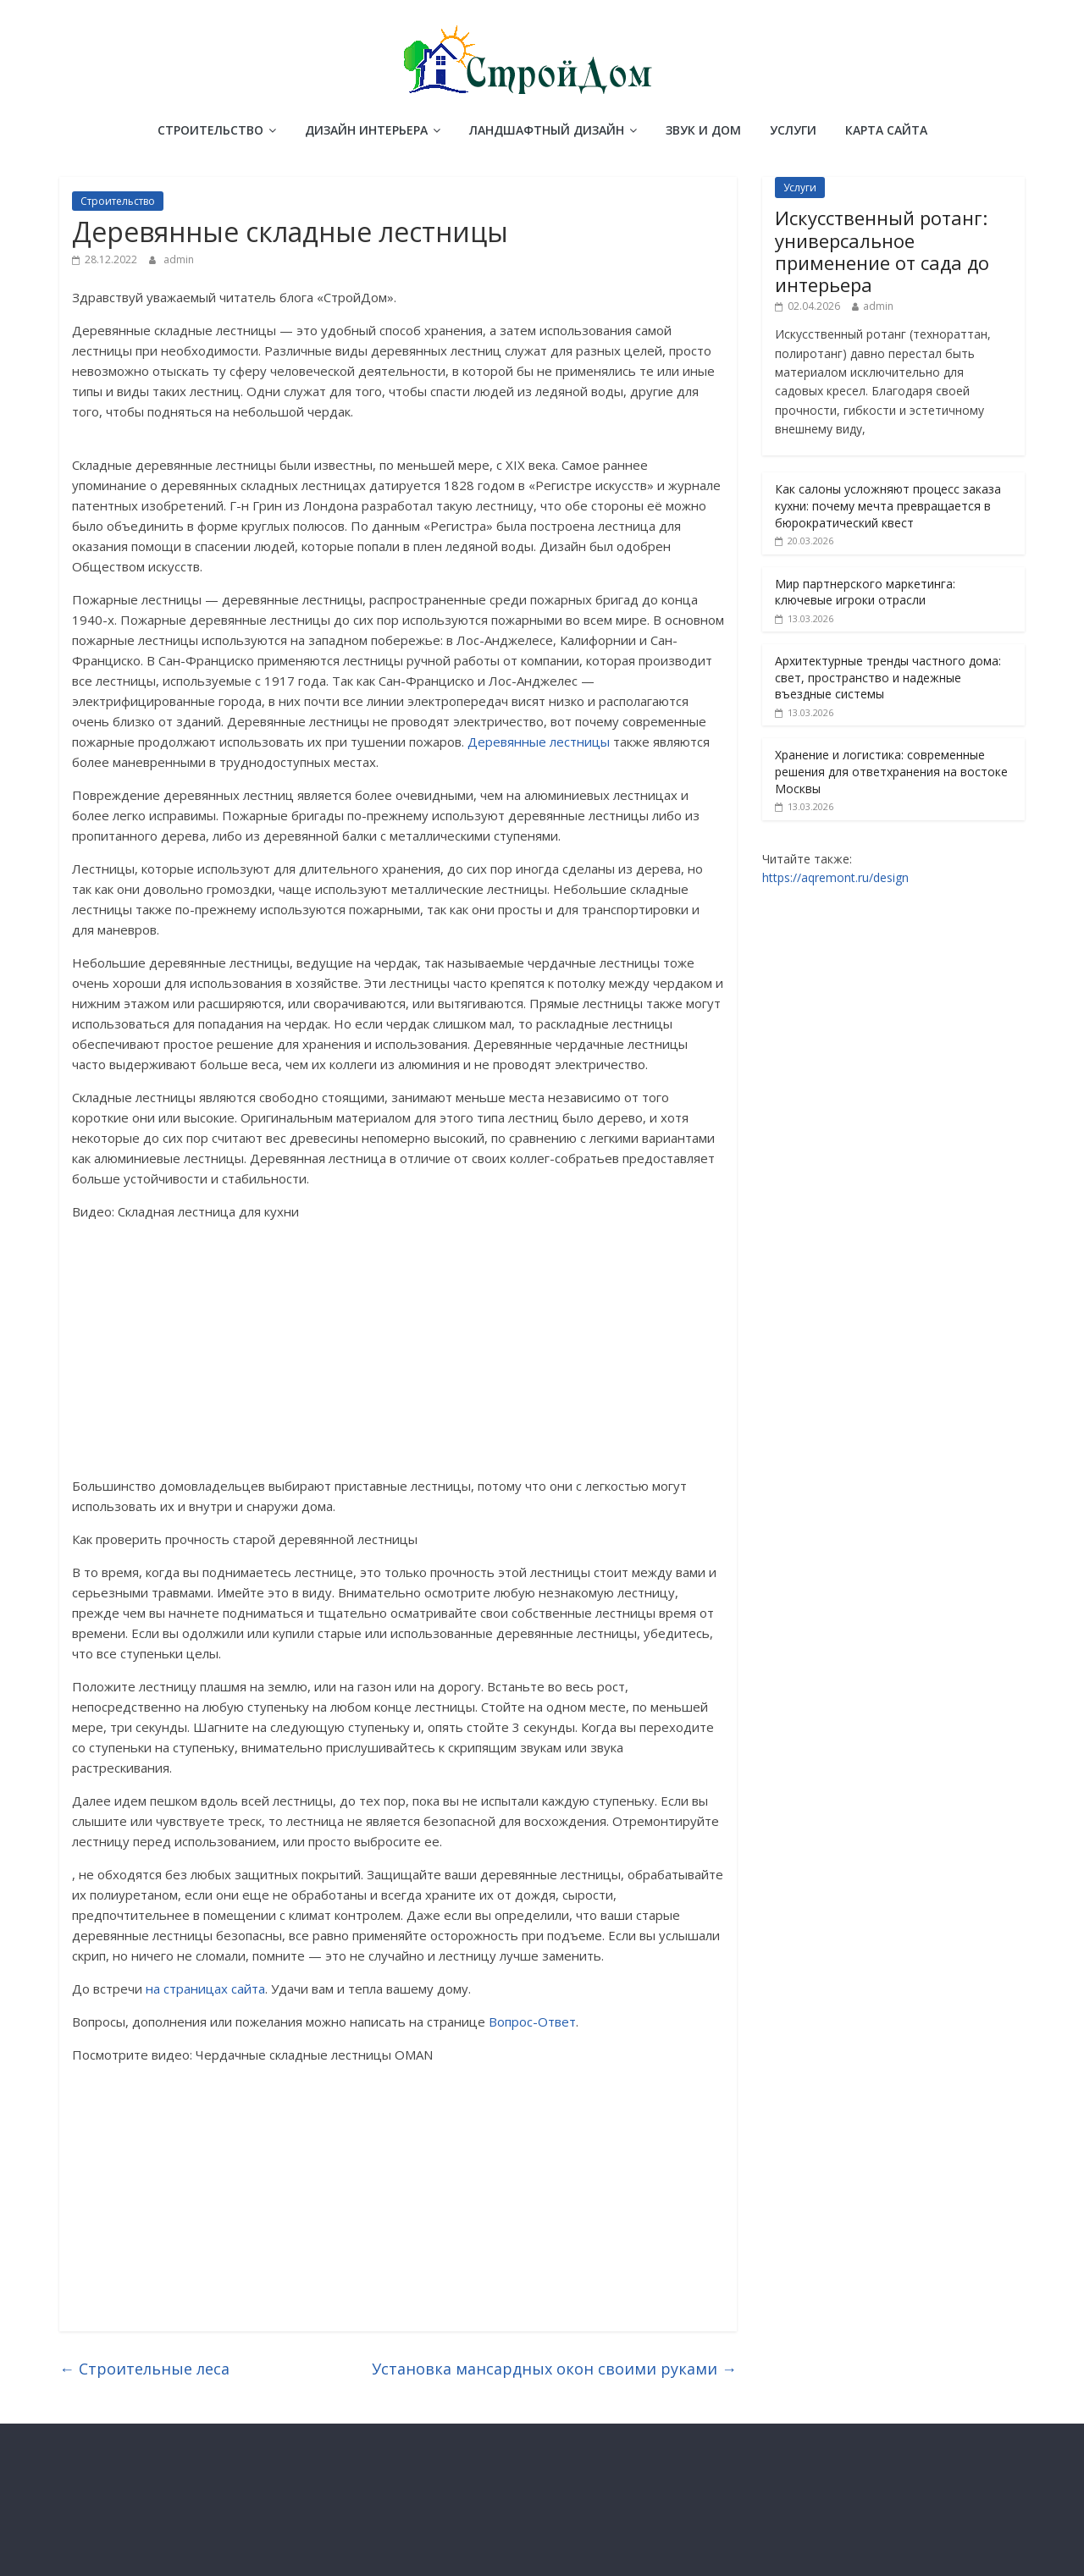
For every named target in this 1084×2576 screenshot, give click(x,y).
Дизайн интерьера (366, 130)
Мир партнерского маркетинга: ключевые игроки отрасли (865, 592)
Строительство (210, 130)
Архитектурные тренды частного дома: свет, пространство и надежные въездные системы (888, 677)
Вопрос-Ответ (532, 2021)
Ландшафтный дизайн (546, 130)
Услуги (793, 130)
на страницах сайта (205, 1988)
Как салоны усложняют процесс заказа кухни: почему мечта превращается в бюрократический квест (888, 505)
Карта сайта (886, 130)
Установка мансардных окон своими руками (554, 2368)
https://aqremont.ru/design (835, 877)
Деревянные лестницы (538, 741)
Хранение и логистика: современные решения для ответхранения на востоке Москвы (891, 771)
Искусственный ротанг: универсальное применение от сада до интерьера (882, 251)
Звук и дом (703, 130)
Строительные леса (144, 2368)
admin (178, 259)
